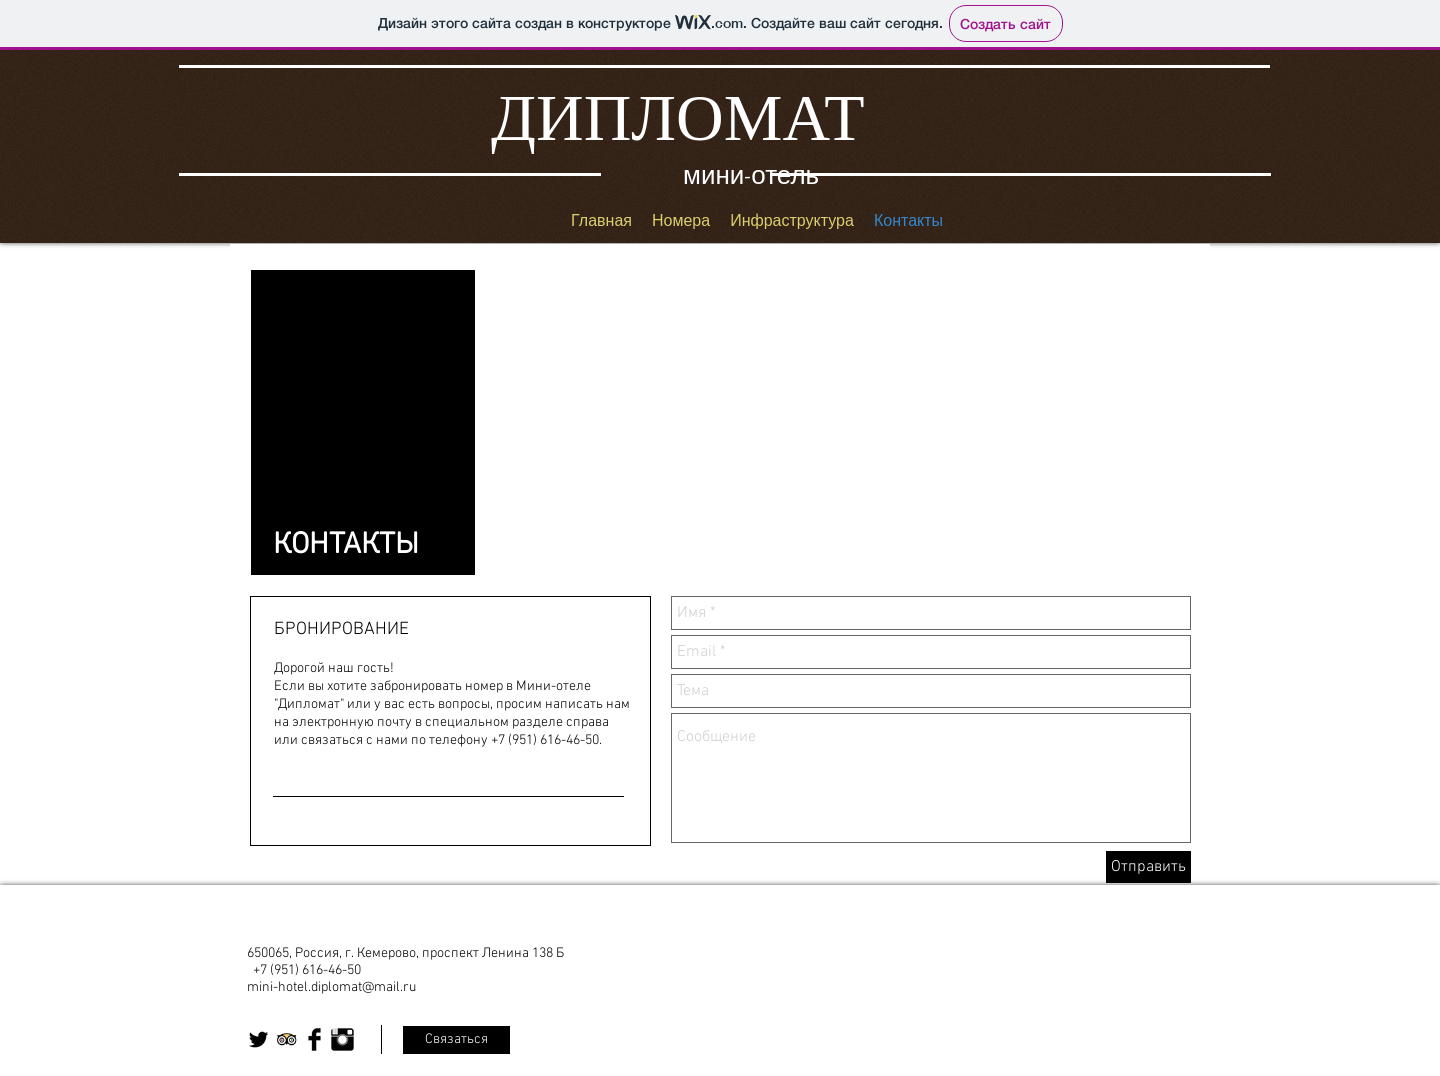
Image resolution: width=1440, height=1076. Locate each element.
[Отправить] (1148, 867)
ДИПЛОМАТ (678, 117)
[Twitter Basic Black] (258, 1039)
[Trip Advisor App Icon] (286, 1039)
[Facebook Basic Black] (314, 1039)
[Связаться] (456, 1040)
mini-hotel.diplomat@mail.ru (331, 987)
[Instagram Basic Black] (342, 1039)
